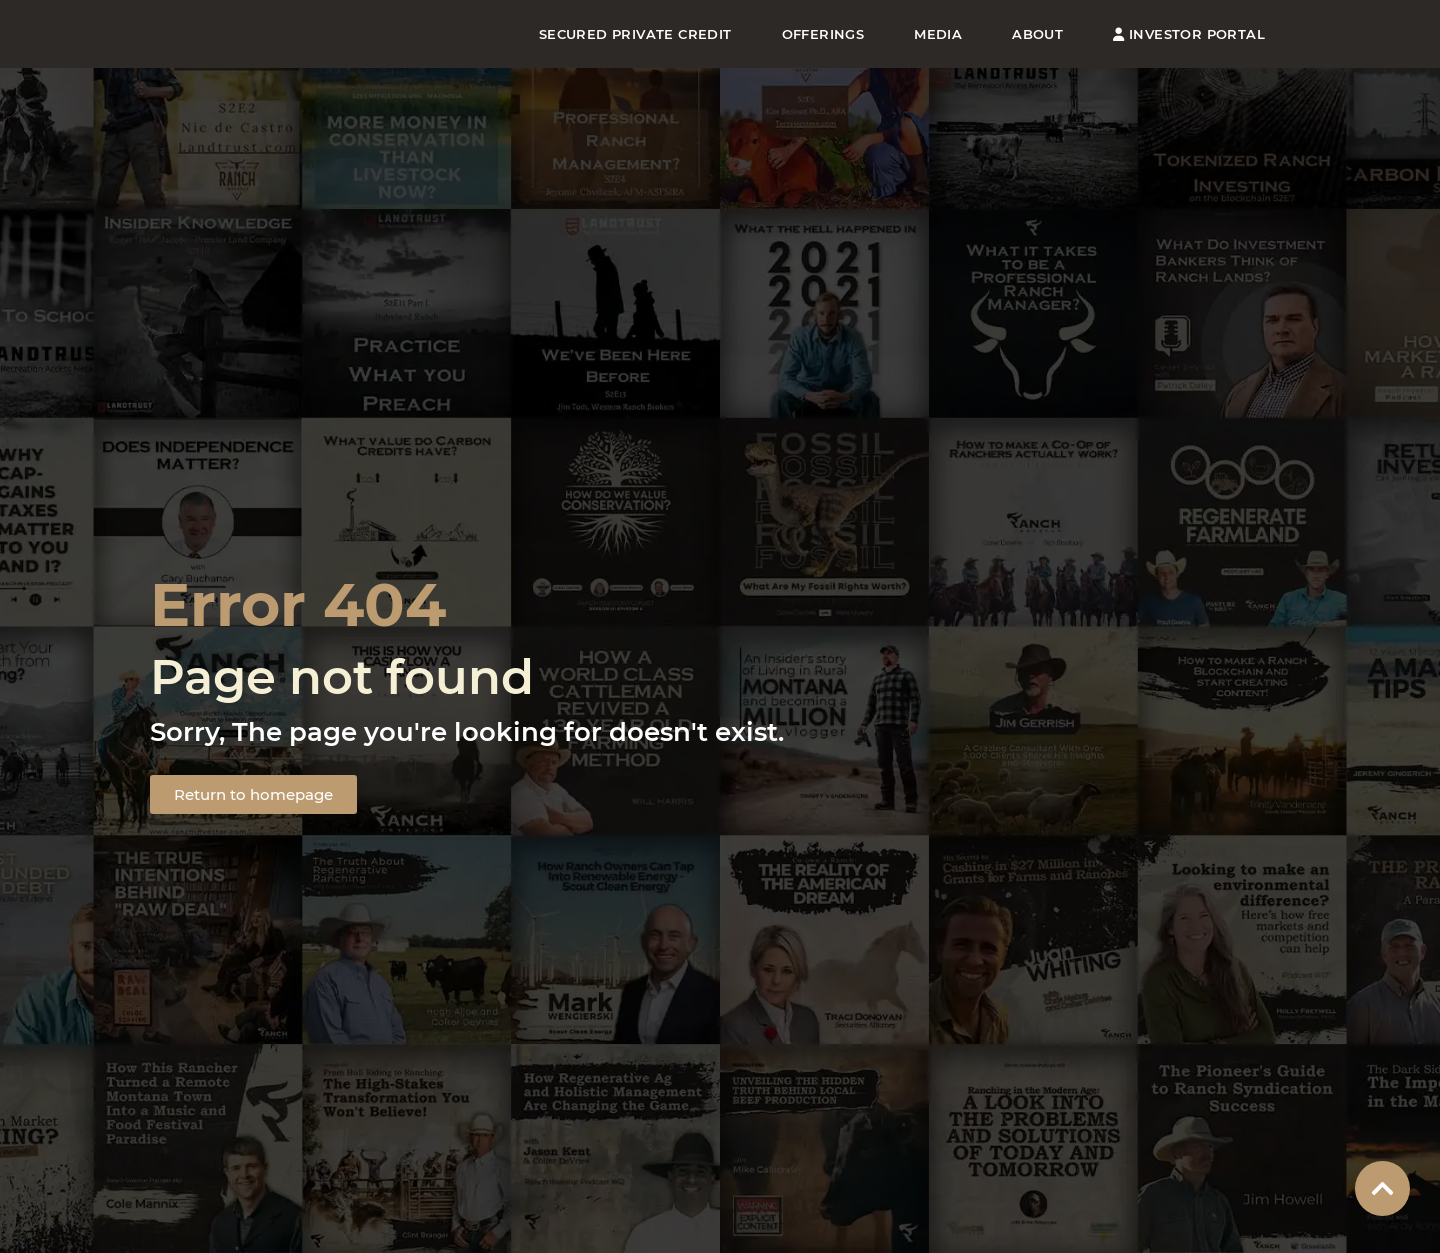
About (1037, 34)
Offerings (823, 34)
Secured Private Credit (635, 34)
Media (938, 34)
